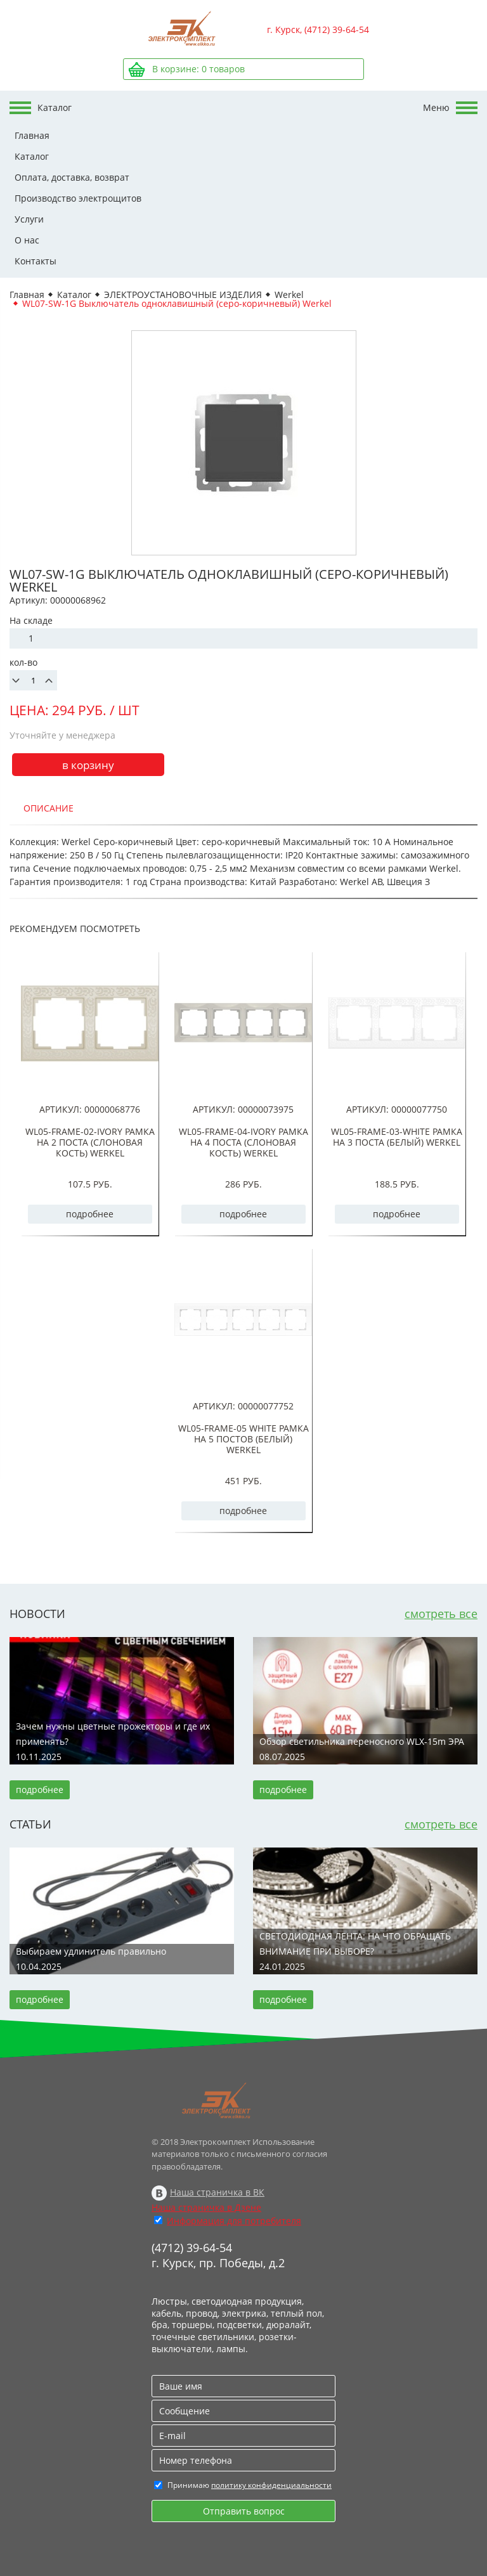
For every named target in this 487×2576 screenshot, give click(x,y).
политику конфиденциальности (271, 2485)
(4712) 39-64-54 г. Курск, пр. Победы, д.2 (218, 2255)
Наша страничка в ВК (217, 2192)
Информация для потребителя (234, 2221)
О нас (27, 240)
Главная (32, 135)
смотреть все (441, 1613)
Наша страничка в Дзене (206, 2207)
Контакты (35, 261)
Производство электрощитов (78, 198)
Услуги (29, 219)
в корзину (88, 765)
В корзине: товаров (198, 69)
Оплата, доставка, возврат (72, 177)
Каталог (32, 156)
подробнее (90, 1214)
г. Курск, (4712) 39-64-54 (318, 29)
